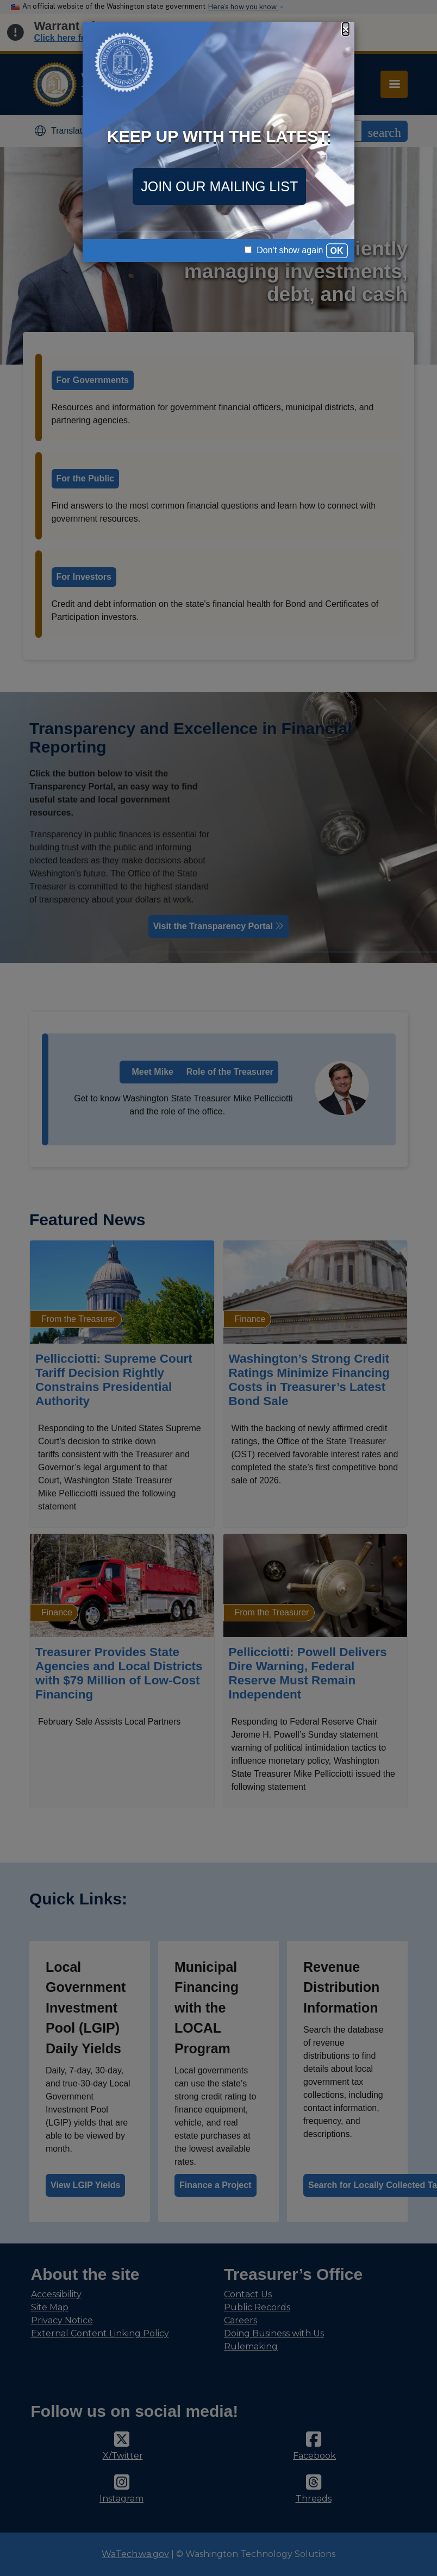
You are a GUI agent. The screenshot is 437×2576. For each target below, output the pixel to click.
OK (337, 250)
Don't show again (284, 250)
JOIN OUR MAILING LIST (219, 186)
